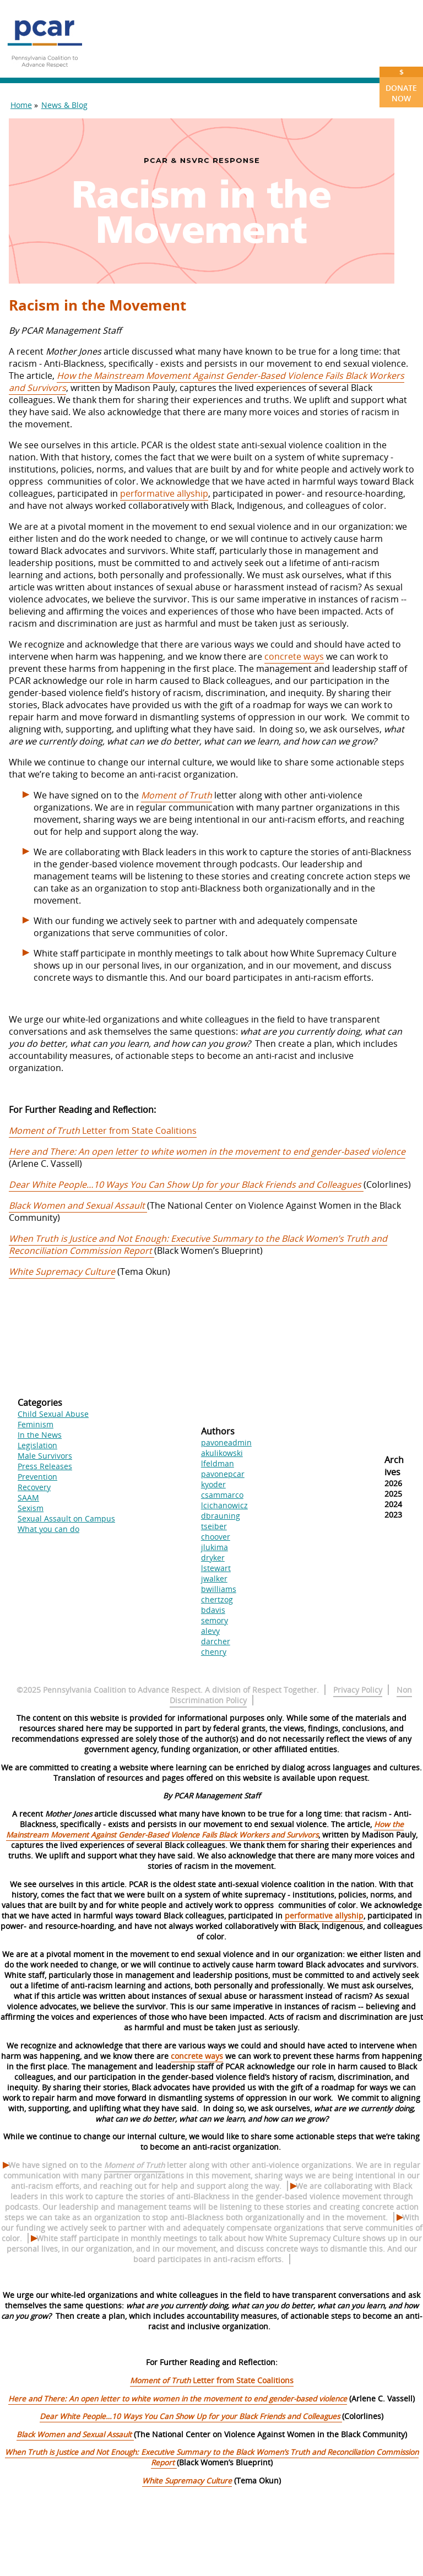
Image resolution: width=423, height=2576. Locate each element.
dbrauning (220, 1515)
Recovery (34, 1487)
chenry (213, 1651)
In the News (40, 1435)
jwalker (214, 1578)
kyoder (213, 1484)
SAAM (28, 1497)
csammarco (222, 1495)
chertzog (217, 1599)
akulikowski (222, 1453)
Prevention (37, 1476)
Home (21, 105)
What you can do (48, 1529)
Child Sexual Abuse (53, 1414)
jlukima (214, 1547)
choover (215, 1536)
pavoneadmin (226, 1442)
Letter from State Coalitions (103, 1130)
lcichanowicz (224, 1505)
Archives (394, 1466)
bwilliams (218, 1589)
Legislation (37, 1445)
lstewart (216, 1568)
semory (214, 1620)
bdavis (213, 1610)
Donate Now (401, 85)
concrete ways (294, 656)
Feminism (35, 1424)
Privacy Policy (357, 1689)
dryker (213, 1557)
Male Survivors (45, 1455)
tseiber (214, 1526)
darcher (215, 1641)
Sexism (31, 1508)
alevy (210, 1631)
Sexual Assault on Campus (66, 1518)
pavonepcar (223, 1474)
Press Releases (45, 1466)
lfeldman (217, 1463)
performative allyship (164, 493)
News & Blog (64, 105)
